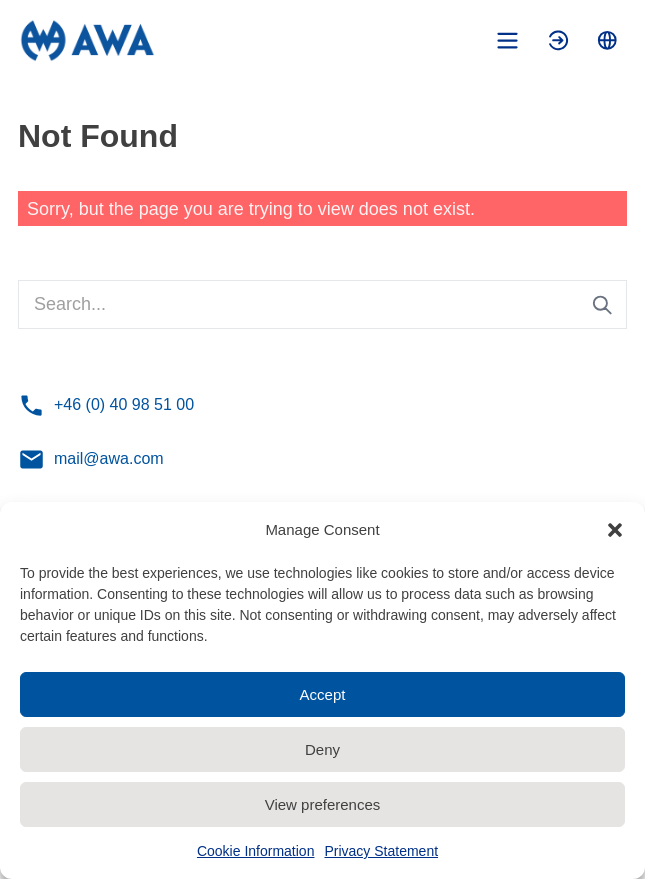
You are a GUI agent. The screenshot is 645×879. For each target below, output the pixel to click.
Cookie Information (256, 851)
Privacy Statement (381, 851)
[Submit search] (602, 305)
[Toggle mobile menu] (507, 40)
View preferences (323, 804)
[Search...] (322, 304)
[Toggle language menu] (607, 40)
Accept (323, 694)
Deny (322, 749)
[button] (615, 530)
